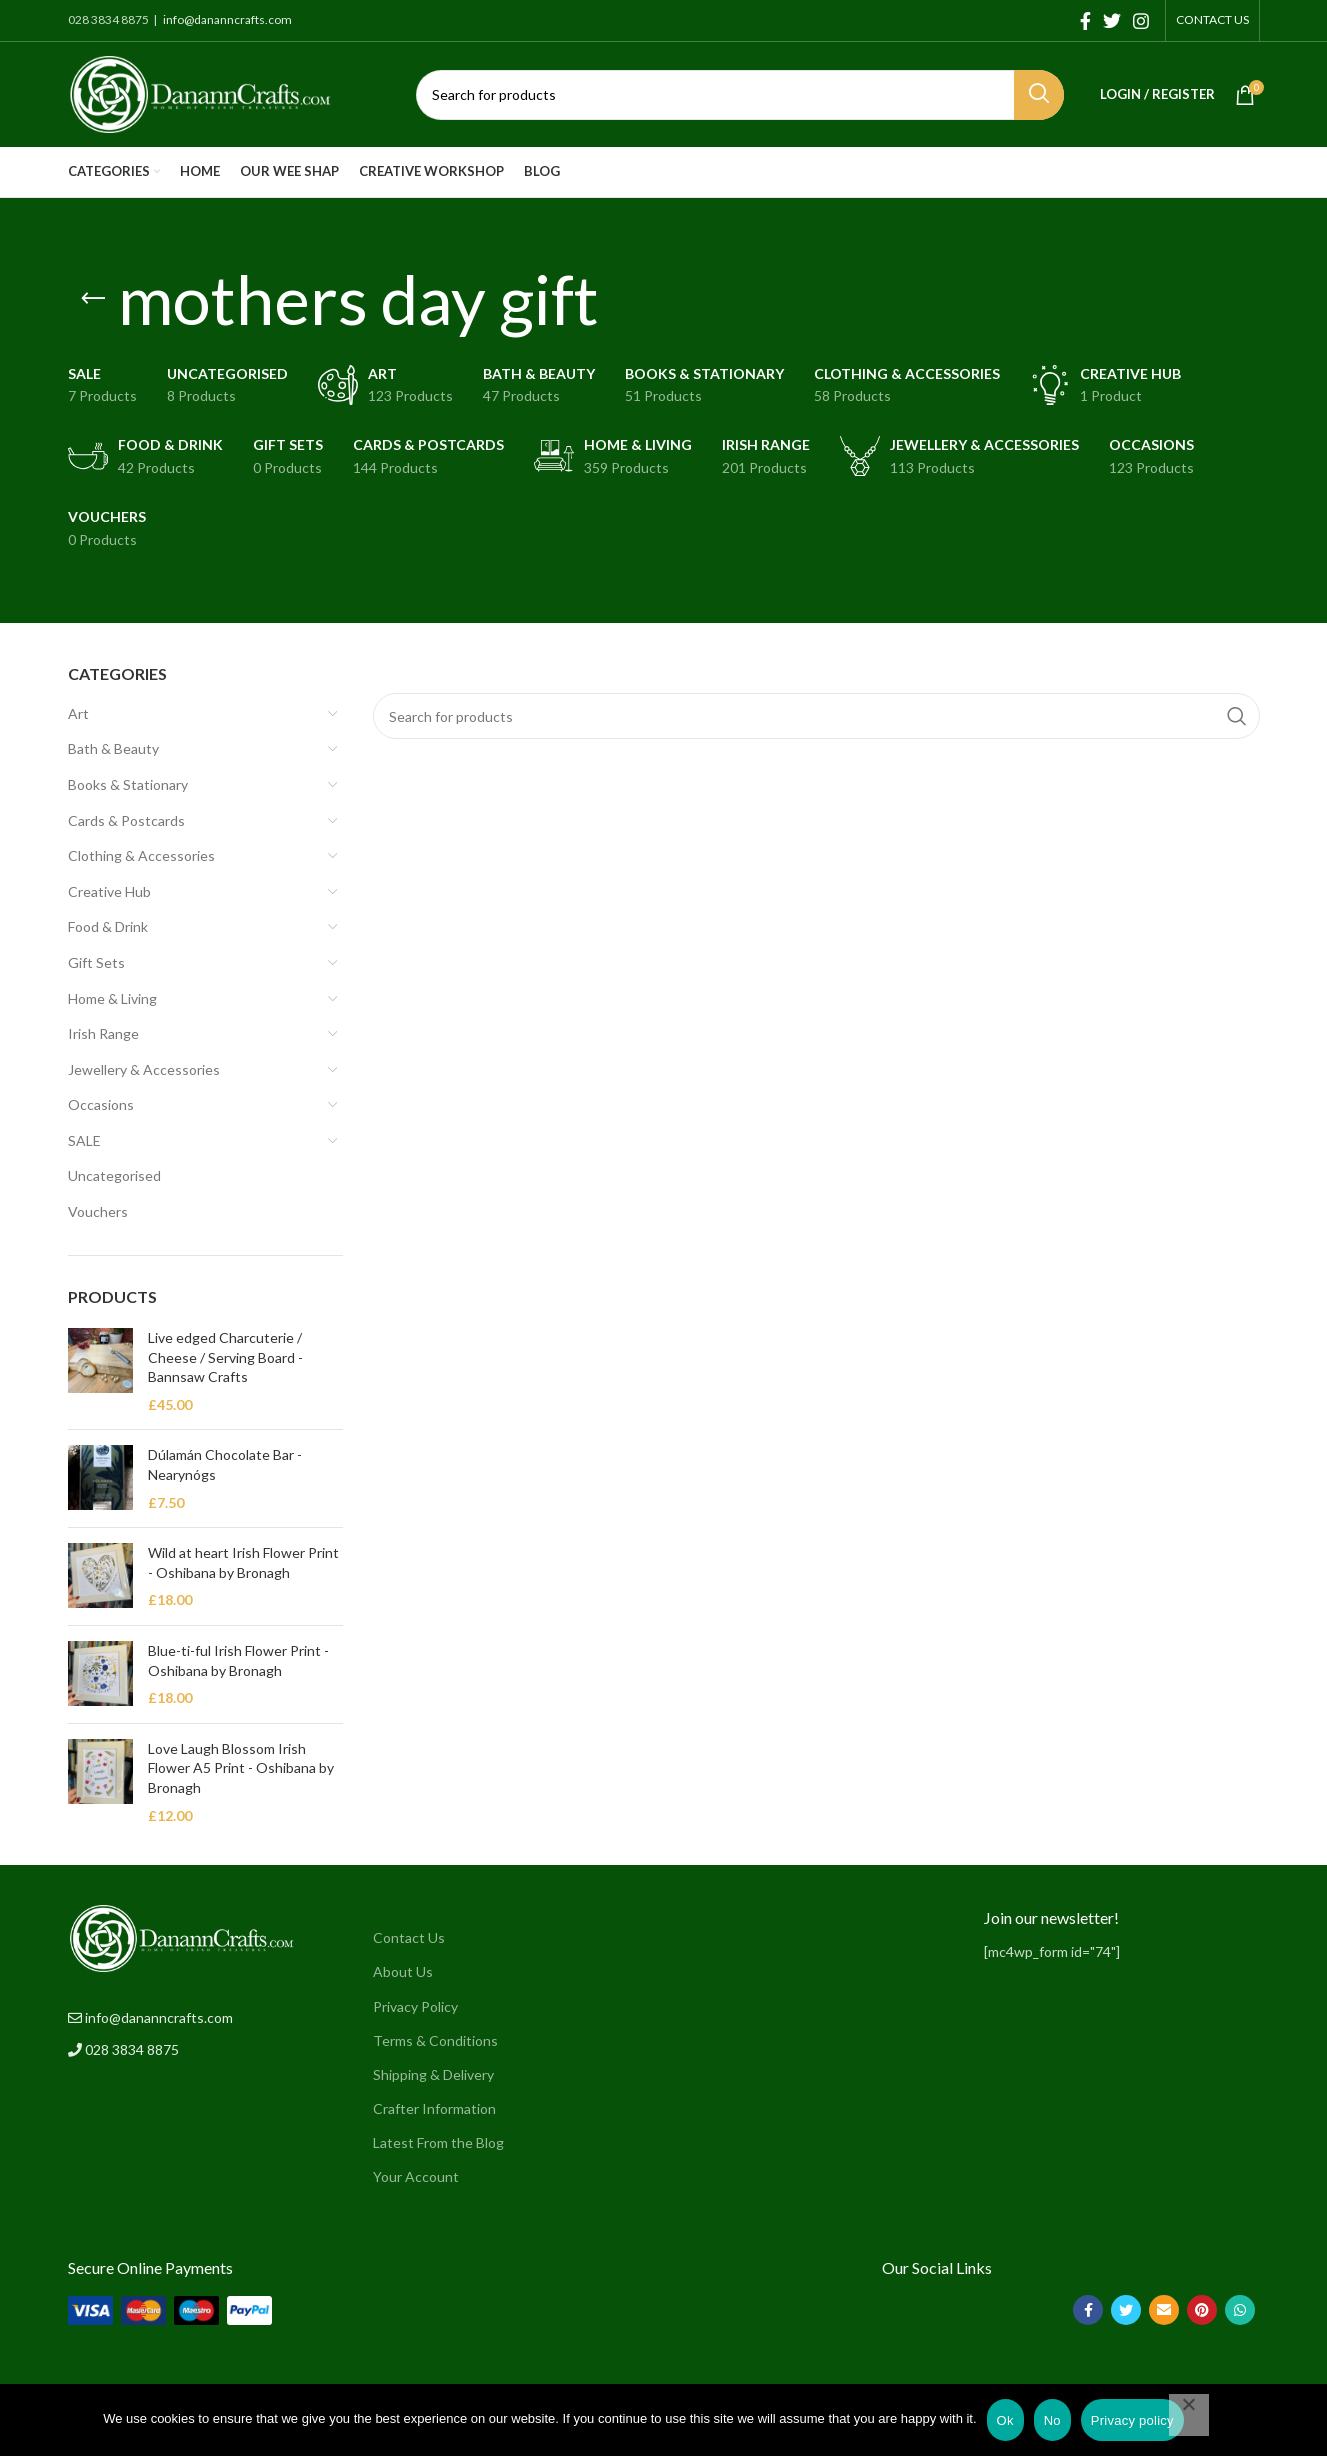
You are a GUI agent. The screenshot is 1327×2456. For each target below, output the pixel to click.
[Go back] (93, 299)
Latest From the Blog (438, 2142)
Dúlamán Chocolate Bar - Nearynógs (225, 1464)
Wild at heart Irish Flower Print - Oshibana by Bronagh (243, 1562)
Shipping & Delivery (433, 2074)
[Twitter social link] (1112, 21)
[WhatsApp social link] (1240, 2310)
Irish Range (103, 1033)
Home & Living (112, 998)
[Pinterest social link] (1202, 2310)
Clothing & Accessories (141, 855)
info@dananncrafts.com (226, 19)
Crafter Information (434, 2108)
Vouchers (98, 1211)
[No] (1189, 2415)
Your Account (416, 2176)
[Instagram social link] (1141, 21)
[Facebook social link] (1085, 21)
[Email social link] (1164, 2310)
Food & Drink (108, 926)
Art (78, 713)
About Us (403, 1971)
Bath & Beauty (113, 748)
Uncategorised (114, 1175)
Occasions (101, 1104)
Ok (1005, 2420)
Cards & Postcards (126, 820)
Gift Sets (96, 962)
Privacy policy (1132, 2420)
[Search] (740, 95)
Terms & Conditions (435, 2040)
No (1052, 2420)
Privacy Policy (415, 2006)
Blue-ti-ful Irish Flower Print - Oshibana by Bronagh (238, 1660)
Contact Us (409, 1937)
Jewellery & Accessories (144, 1069)
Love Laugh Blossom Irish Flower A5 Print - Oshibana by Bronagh (241, 1768)
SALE (84, 1140)
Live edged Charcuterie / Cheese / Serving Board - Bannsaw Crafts (225, 1357)
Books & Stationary (128, 784)
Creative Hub (109, 891)
